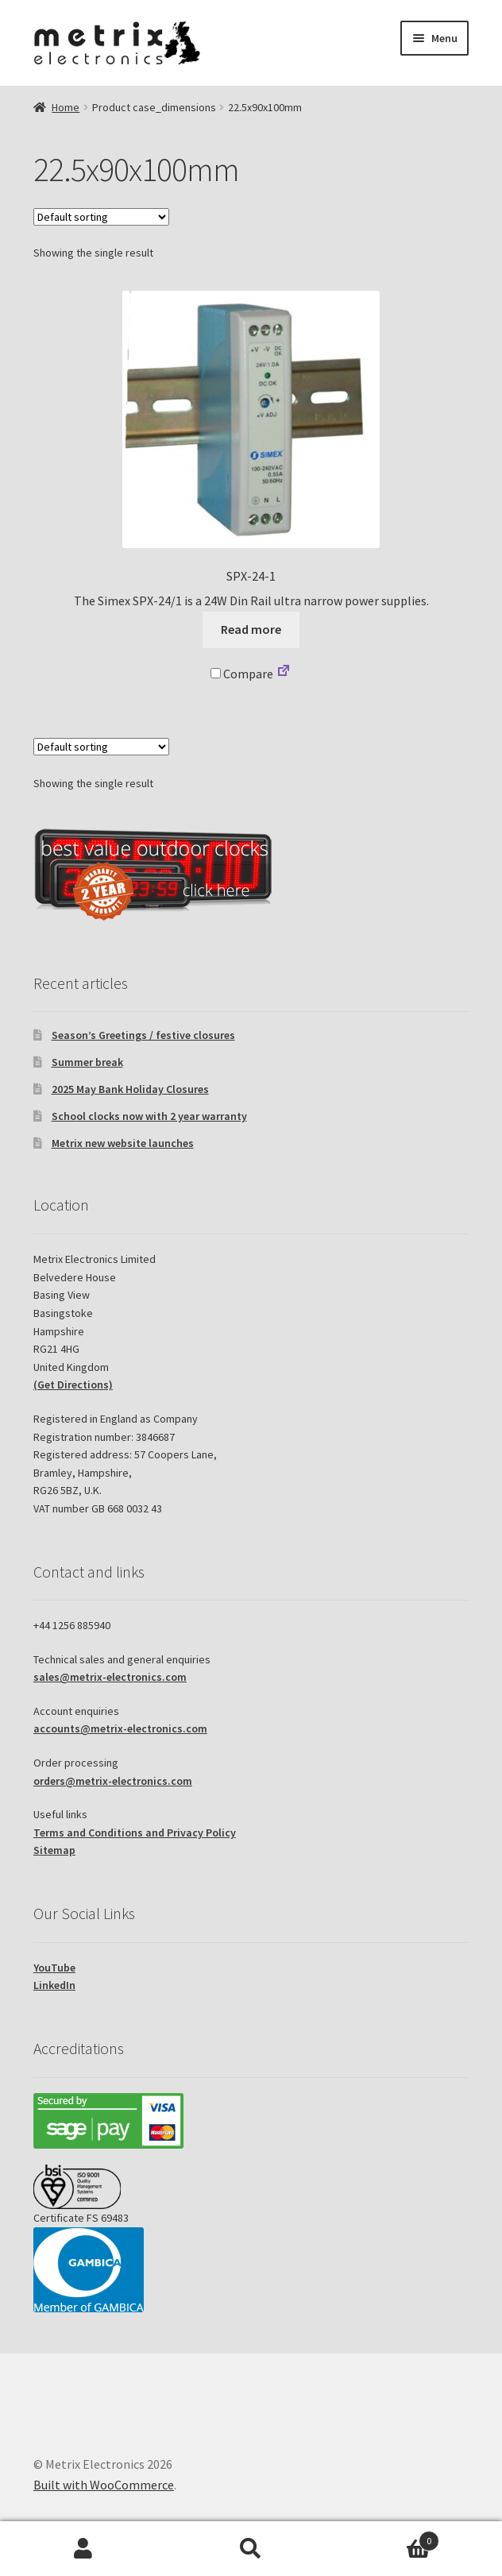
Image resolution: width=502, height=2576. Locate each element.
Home (65, 107)
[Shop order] (101, 217)
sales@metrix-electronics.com (110, 1677)
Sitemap (54, 1850)
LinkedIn (54, 1985)
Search (251, 2549)
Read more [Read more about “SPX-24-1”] (251, 629)
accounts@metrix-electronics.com (120, 1728)
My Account (84, 2549)
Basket (386, 2537)
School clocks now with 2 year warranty (149, 1116)
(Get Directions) (73, 1384)
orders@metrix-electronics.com (112, 1781)
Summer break (87, 1062)
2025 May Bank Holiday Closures (130, 1089)
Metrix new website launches (123, 1143)
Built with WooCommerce (103, 2485)
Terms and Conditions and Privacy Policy (134, 1832)
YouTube (54, 1967)
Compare (241, 674)
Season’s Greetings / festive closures (143, 1035)
